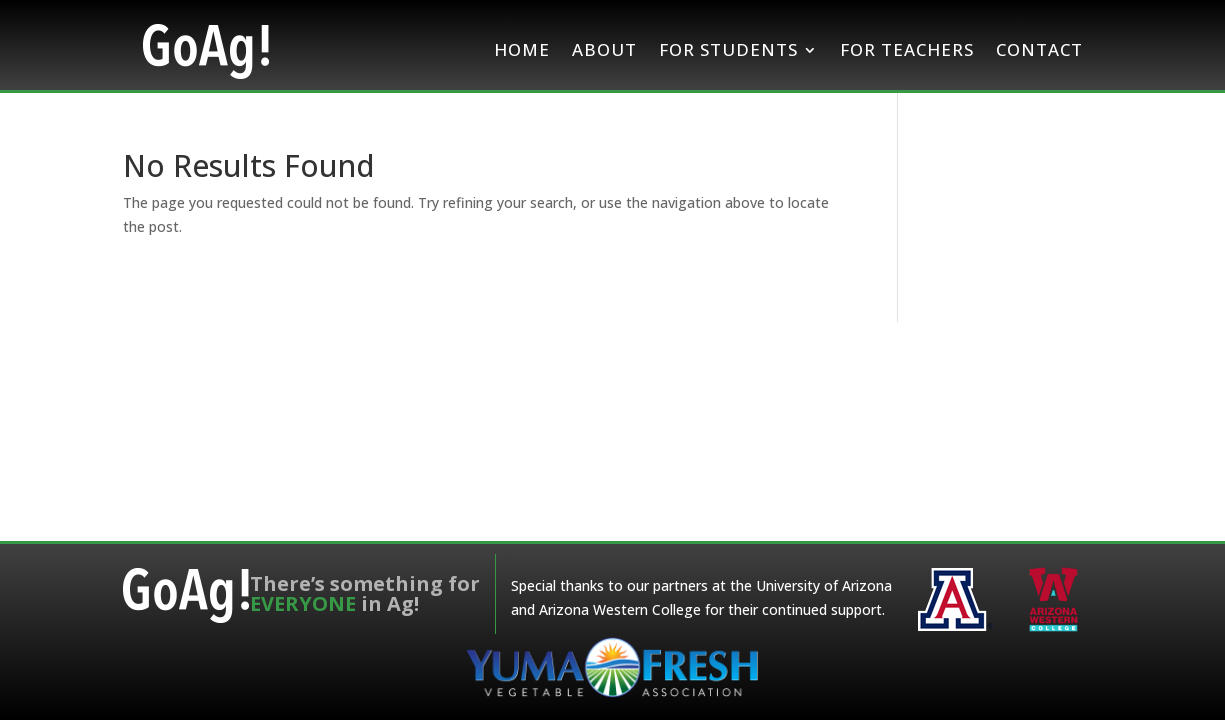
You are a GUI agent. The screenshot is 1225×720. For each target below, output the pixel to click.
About (604, 49)
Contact (1039, 49)
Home (522, 49)
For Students (728, 49)
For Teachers (907, 49)
